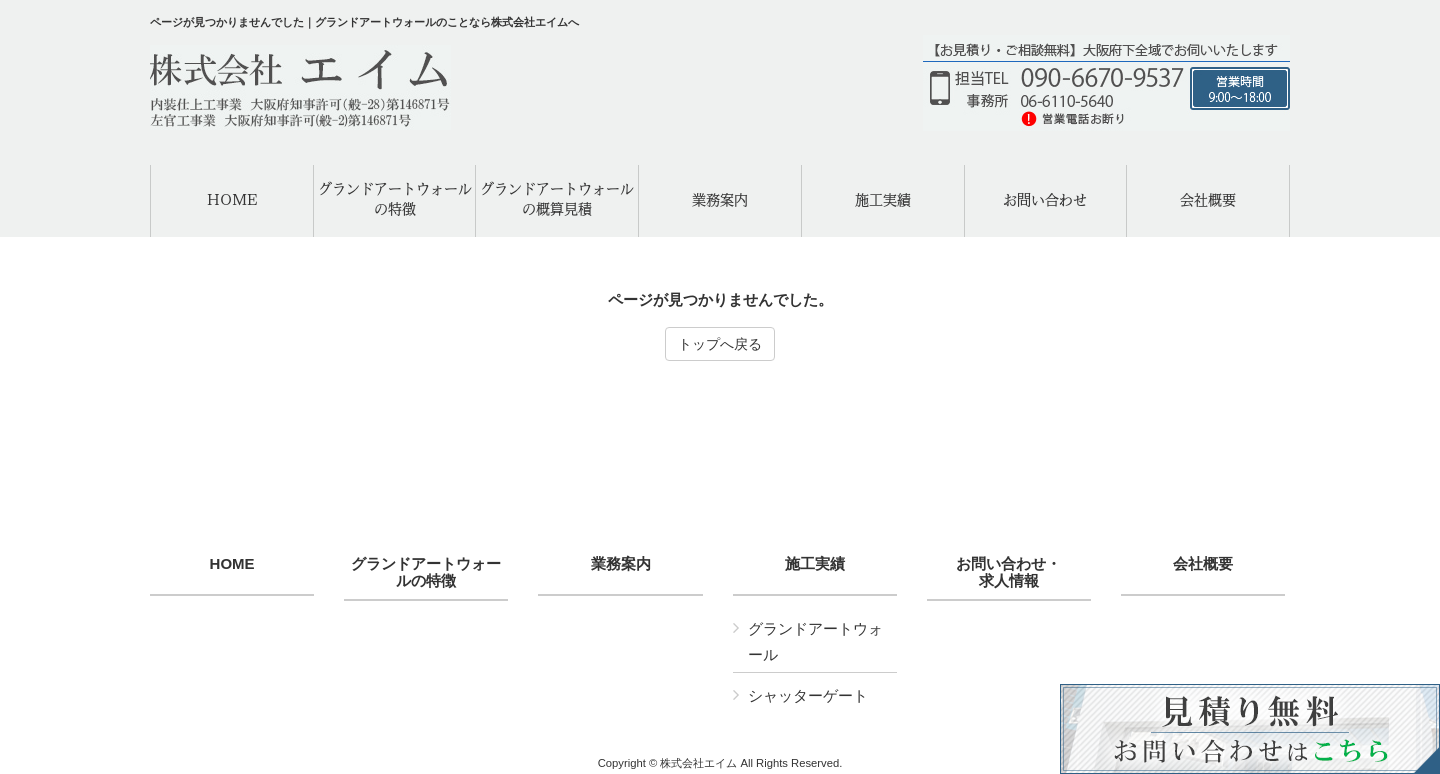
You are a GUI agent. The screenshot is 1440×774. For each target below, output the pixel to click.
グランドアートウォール (815, 641)
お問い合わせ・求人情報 (1008, 572)
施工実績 (815, 564)
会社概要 (1203, 564)
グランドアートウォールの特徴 (426, 572)
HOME (232, 564)
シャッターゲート (808, 695)
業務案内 (621, 564)
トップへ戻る (720, 344)
